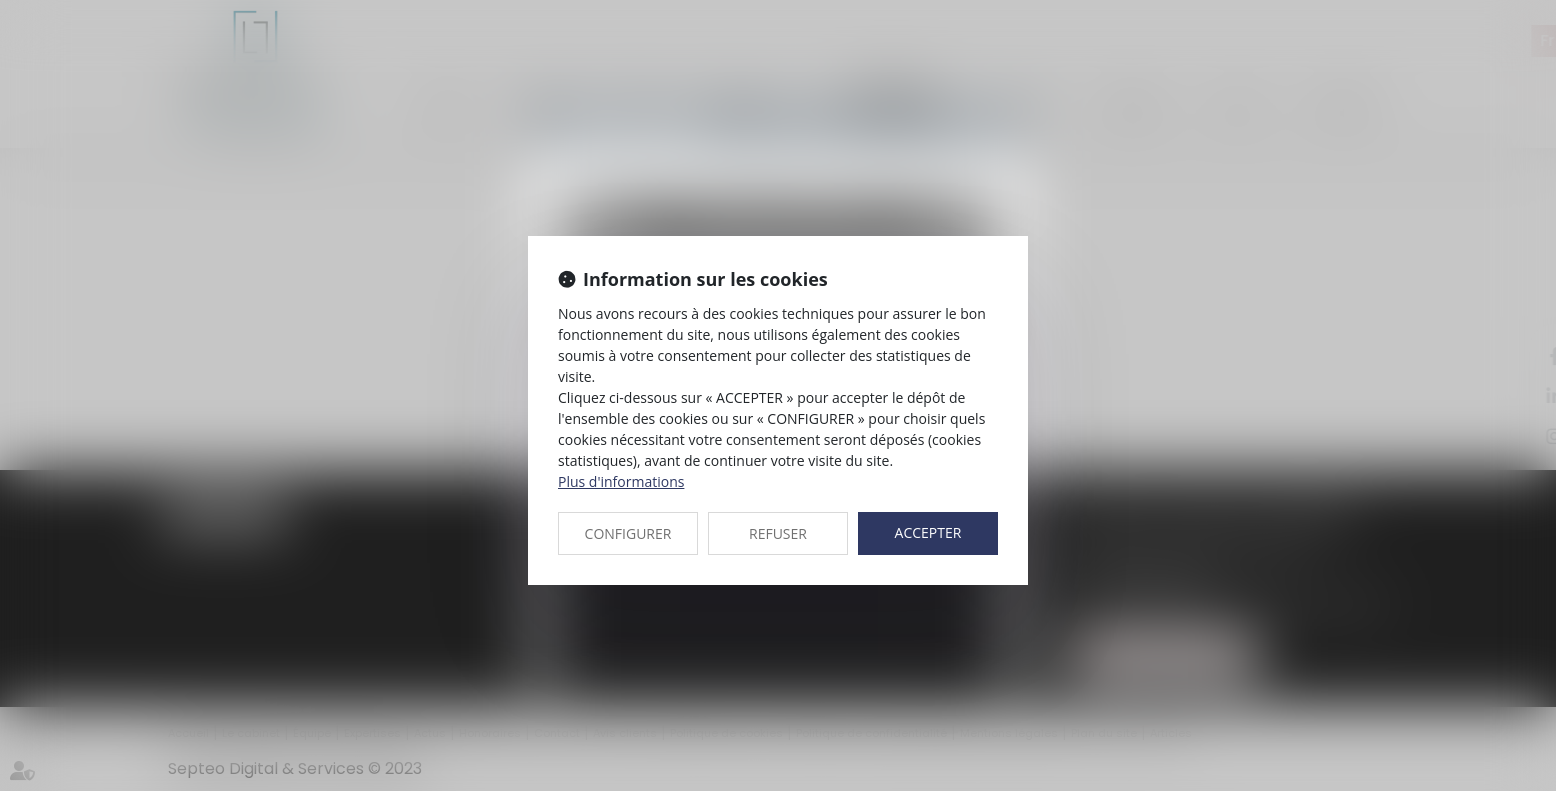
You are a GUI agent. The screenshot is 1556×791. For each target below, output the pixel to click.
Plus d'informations (621, 481)
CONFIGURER (628, 533)
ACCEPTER (928, 532)
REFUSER (778, 533)
